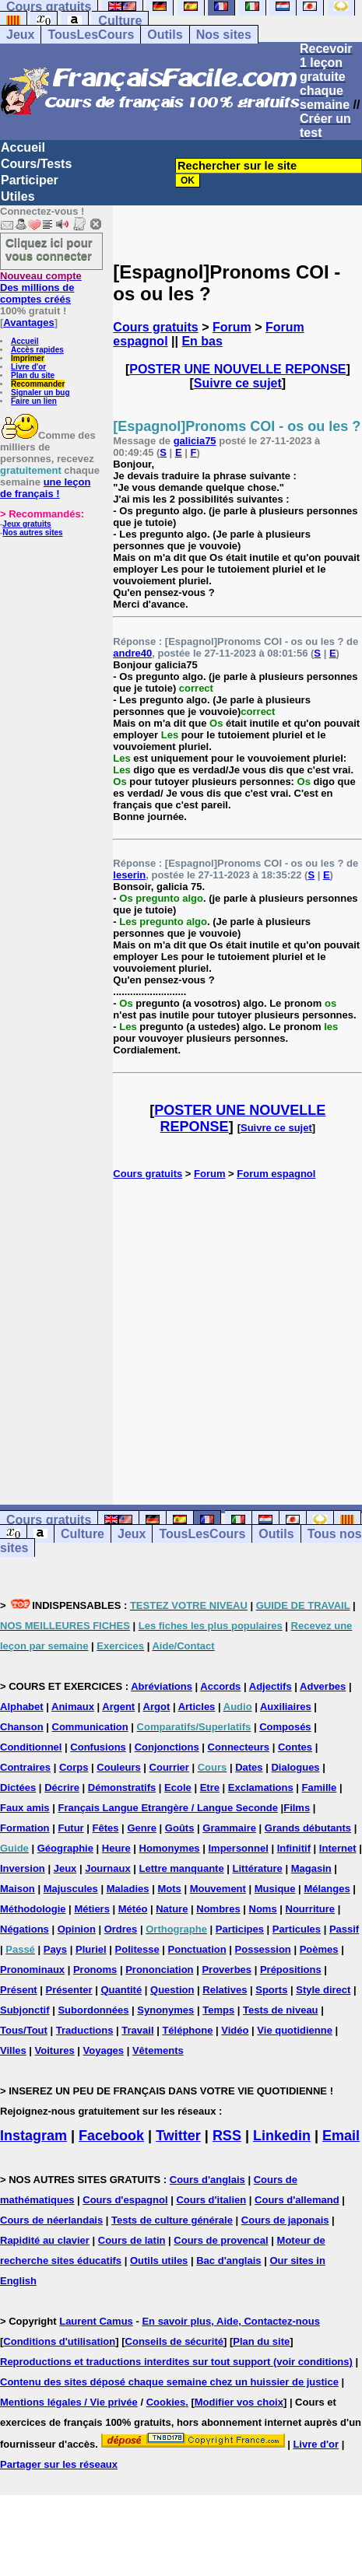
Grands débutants (308, 1828)
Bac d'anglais (228, 2260)
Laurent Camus (96, 2321)
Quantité (121, 1990)
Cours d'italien (211, 2200)
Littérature (258, 1868)
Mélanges (327, 1888)
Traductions (85, 2030)
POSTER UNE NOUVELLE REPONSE (237, 369)
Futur (70, 1828)
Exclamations (260, 1787)
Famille (319, 1787)
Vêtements (158, 2050)
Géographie (65, 1848)
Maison (17, 1888)
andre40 (132, 653)
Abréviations (161, 1686)
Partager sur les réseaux (59, 2464)
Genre (141, 1828)
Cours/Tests (36, 163)
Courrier (169, 1767)
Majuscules (71, 1888)
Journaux (108, 1868)
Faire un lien (34, 401)
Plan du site (32, 375)
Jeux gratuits (26, 524)
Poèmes (319, 1949)
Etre (210, 1787)
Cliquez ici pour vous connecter (49, 249)
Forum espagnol (276, 1173)
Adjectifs (270, 1686)
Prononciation (159, 1969)
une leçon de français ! (45, 487)
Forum (232, 327)
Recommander (38, 384)
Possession (263, 1949)
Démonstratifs (122, 1787)
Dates (248, 1767)
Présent (18, 1990)
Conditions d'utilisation (59, 2341)
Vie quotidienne (294, 2030)
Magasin (311, 1868)
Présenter (69, 1990)
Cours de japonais (285, 2220)
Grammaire (229, 1828)
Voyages (104, 2050)
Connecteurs (238, 1747)
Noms (263, 1909)
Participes (240, 1929)
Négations (24, 1929)
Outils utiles (159, 2260)
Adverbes (323, 1686)
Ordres (121, 1929)
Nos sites (223, 34)
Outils (164, 34)
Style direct (323, 1990)
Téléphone (187, 2030)
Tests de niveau (280, 2010)
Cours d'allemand (297, 2200)
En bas (201, 341)
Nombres (218, 1909)
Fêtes (106, 1828)
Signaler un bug (40, 392)
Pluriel (91, 1949)
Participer (29, 180)
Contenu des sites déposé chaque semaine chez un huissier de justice (169, 2382)
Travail (137, 2030)
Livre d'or (28, 367)
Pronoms (95, 1969)
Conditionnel (31, 1747)
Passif (344, 1929)
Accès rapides (37, 349)
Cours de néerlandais (51, 2220)
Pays (55, 1949)
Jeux (20, 34)
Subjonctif (25, 2010)
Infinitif (294, 1848)
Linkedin (282, 2135)
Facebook (111, 2135)
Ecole (178, 1787)
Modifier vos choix (239, 2402)
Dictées (18, 1787)
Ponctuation (197, 1949)
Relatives (224, 1990)
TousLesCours (90, 34)
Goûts (180, 1828)
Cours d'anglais (207, 2179)
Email (341, 2135)
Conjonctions (167, 1747)
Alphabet (22, 1706)
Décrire (61, 1787)
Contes (295, 1747)
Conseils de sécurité (174, 2341)
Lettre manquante (181, 1868)
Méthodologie (33, 1909)
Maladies (128, 1888)
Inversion (22, 1868)
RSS (227, 2135)
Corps (74, 1767)
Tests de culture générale (172, 2220)
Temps (218, 2010)
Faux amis (25, 1808)
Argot (156, 1706)
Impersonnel (238, 1848)
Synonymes (165, 2010)
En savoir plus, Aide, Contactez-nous (231, 2321)
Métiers (92, 1909)
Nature (172, 1909)
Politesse (137, 1949)
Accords (220, 1686)
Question (172, 1990)
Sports (271, 1990)
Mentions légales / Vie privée (69, 2402)
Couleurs (118, 1767)
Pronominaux (32, 1969)
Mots (169, 1888)
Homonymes (169, 1848)
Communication (90, 1727)
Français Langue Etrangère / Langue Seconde (167, 1808)
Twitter (178, 2135)
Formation (25, 1828)
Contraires (25, 1767)
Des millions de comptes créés (41, 287)
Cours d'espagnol (125, 2200)
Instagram (33, 2135)
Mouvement (218, 1888)
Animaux (72, 1706)
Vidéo (234, 2030)
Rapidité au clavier (45, 2240)
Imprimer (27, 358)
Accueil (23, 147)
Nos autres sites (32, 532)
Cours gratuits (155, 327)
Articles (197, 1706)
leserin (129, 875)
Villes (13, 2050)
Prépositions (291, 1969)
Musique (275, 1888)
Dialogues (295, 1767)
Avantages (28, 322)
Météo (133, 1909)
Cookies (166, 2402)
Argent (118, 1706)
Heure (116, 1848)
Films (296, 1808)
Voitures (55, 2050)
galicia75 (195, 441)
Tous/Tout (23, 2030)
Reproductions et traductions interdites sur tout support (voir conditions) (176, 2361)
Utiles (18, 196)
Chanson (22, 1727)
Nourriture (311, 1909)
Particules (296, 1929)
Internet (338, 1848)
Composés (285, 1727)
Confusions (98, 1747)
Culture (120, 20)
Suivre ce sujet (238, 383)
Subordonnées (93, 2010)
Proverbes (226, 1969)
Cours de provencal (221, 2240)
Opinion (77, 1929)
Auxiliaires (285, 1706)
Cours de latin (132, 2240)
